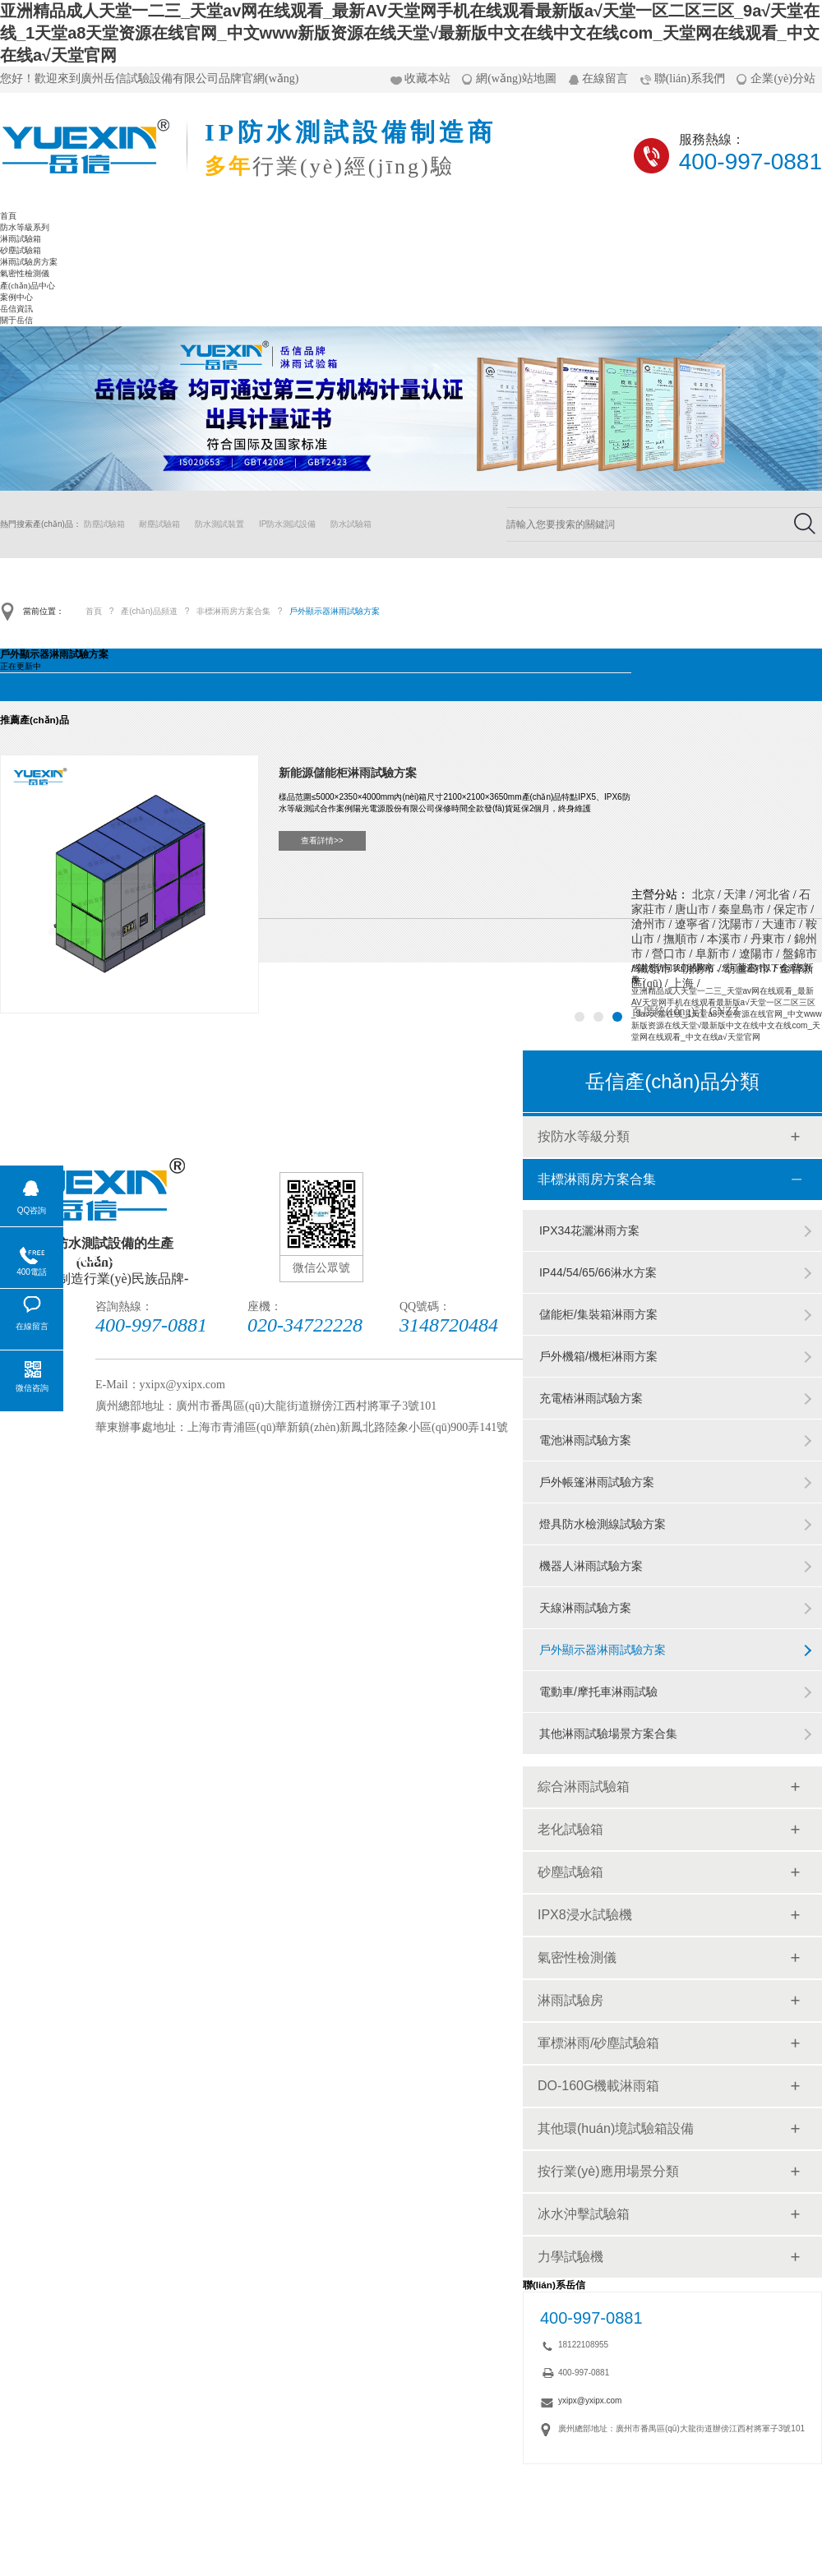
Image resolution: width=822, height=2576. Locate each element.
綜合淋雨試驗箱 (584, 1787)
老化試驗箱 (570, 1829)
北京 (703, 895)
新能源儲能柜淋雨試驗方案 (348, 772)
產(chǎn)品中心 (27, 285)
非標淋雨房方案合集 (233, 611)
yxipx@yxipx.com (589, 2400)
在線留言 (605, 78)
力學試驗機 (570, 2257)
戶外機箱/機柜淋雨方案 (598, 1356)
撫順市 (680, 939)
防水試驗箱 (351, 524)
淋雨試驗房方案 (29, 261)
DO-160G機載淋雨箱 (598, 2086)
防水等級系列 (24, 227)
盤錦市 (800, 954)
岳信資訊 (16, 308)
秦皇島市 (741, 909)
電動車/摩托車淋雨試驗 (598, 1691)
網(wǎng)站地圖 (516, 78)
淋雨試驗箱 (20, 238)
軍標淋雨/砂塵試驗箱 (598, 2043)
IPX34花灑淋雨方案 (589, 1230)
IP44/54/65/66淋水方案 (598, 1272)
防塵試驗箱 (104, 524)
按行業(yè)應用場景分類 (608, 2171)
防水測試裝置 (219, 524)
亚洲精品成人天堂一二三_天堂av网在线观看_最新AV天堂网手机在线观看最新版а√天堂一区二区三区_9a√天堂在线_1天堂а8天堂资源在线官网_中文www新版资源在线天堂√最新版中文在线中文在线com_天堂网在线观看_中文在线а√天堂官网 (410, 33)
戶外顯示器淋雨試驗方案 (334, 611)
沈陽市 (735, 924)
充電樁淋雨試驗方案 (591, 1398)
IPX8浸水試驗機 (585, 1915)
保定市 (791, 909)
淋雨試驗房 (570, 2000)
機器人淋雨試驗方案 (591, 1565)
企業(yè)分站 (782, 78)
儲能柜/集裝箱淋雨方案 (598, 1314)
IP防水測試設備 (287, 524)
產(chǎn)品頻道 (149, 611)
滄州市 (648, 924)
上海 (682, 983)
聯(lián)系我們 (689, 78)
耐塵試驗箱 (159, 524)
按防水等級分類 (584, 1136)
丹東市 (767, 939)
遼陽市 (756, 954)
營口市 (669, 954)
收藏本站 (427, 78)
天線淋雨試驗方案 (585, 1607)
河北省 (772, 895)
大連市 (779, 924)
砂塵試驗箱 (20, 250)
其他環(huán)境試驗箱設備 (616, 2128)
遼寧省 (692, 924)
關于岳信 (16, 320)
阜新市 (712, 954)
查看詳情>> (322, 840)
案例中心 (16, 297)
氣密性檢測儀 (24, 273)
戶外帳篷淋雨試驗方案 (596, 1482)
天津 (734, 895)
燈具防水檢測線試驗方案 (602, 1523)
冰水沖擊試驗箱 (584, 2214)
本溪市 (724, 939)
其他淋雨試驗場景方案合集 (608, 1733)
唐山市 (692, 909)
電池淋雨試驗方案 (585, 1440)
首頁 (8, 215)
